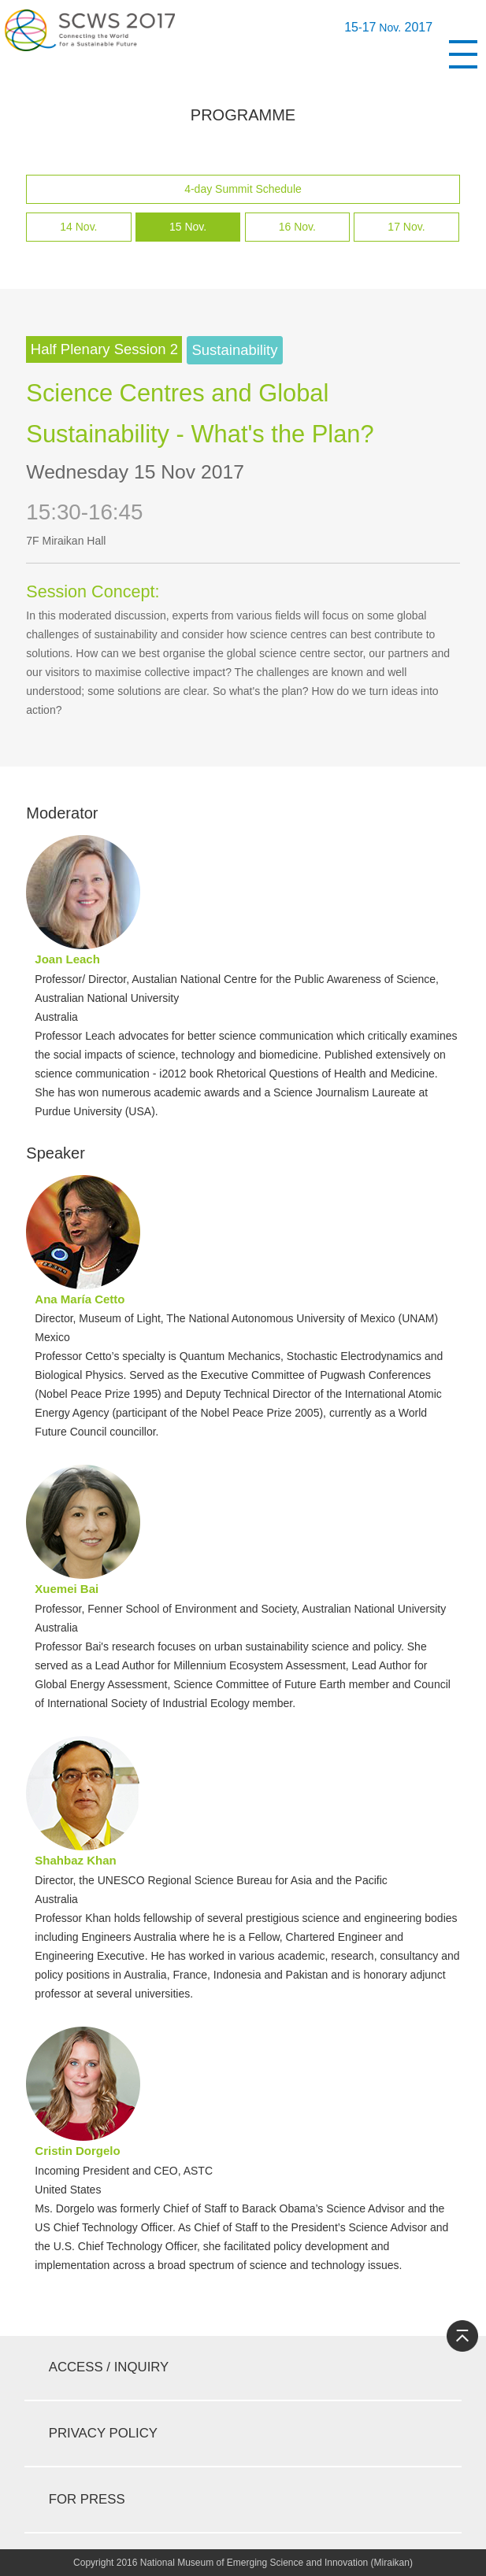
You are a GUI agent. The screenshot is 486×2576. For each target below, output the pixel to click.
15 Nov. (187, 226)
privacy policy (103, 2433)
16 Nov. (297, 226)
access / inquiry (109, 2367)
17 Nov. (406, 226)
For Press (87, 2499)
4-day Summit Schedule (243, 189)
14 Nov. (78, 226)
